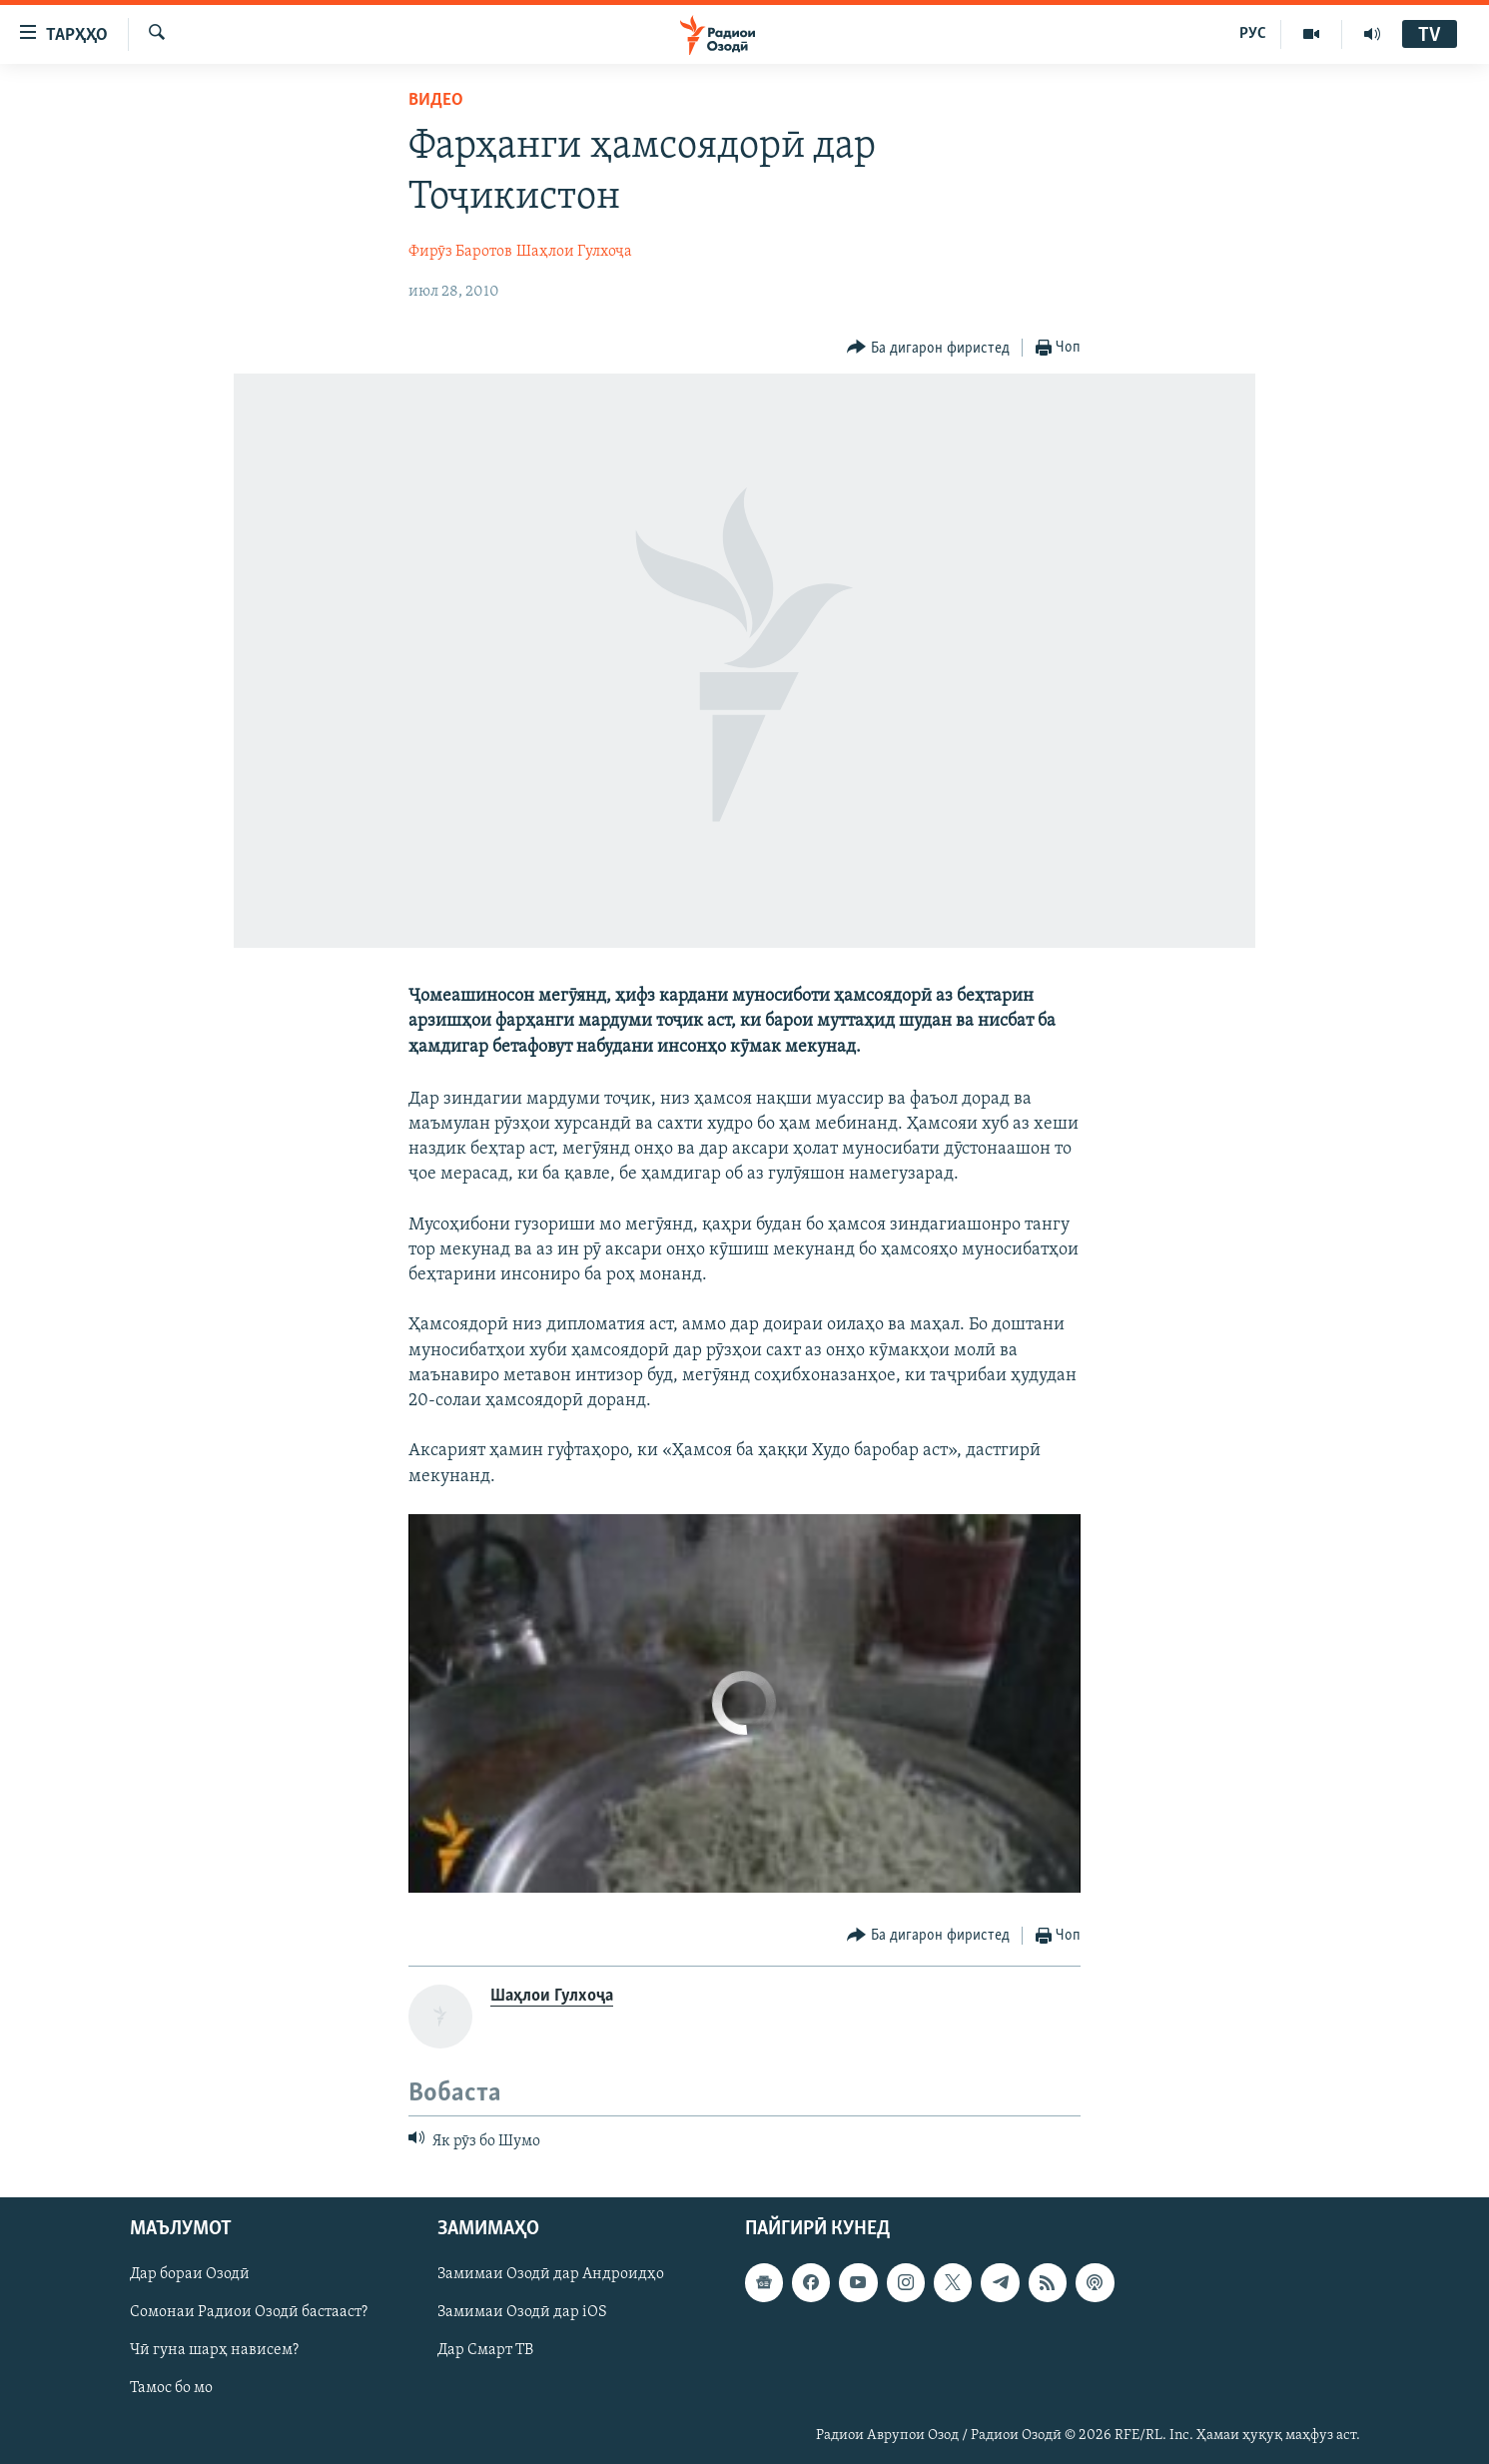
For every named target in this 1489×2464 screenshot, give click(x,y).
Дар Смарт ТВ (485, 2351)
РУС (1252, 34)
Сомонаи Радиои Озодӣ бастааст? (249, 2313)
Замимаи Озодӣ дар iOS (522, 2313)
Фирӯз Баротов (460, 252)
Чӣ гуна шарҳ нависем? (214, 2351)
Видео (435, 100)
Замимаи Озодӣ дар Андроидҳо (550, 2275)
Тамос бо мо (171, 2389)
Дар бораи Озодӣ (190, 2275)
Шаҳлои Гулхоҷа (574, 252)
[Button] (928, 348)
